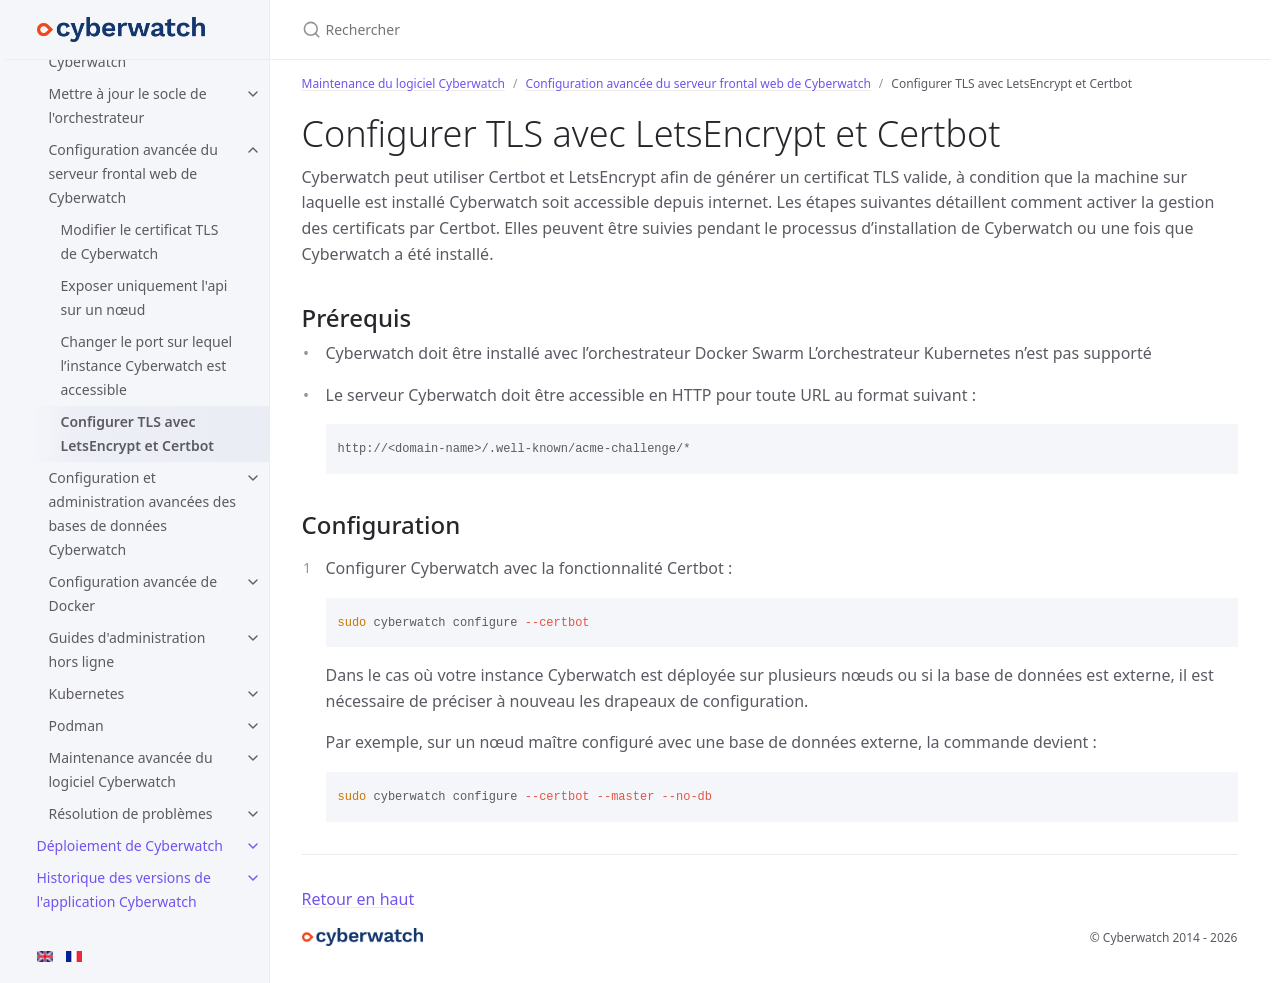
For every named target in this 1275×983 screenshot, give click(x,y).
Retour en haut (358, 899)
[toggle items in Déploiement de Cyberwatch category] (253, 846)
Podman (76, 725)
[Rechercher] (538, 29)
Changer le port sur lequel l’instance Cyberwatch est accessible (147, 365)
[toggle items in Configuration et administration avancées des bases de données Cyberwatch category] (253, 478)
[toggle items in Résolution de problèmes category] (253, 814)
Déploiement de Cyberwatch (130, 845)
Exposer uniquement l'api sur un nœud (144, 297)
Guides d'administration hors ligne (127, 649)
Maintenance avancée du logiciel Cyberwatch (131, 769)
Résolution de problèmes (131, 813)
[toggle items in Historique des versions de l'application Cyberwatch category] (253, 878)
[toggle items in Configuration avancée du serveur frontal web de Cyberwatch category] (253, 150)
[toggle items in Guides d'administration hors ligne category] (253, 638)
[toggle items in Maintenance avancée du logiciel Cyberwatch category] (253, 758)
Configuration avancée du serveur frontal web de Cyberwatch (133, 173)
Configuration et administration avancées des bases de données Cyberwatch (143, 513)
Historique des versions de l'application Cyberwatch (124, 889)
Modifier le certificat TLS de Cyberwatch (140, 241)
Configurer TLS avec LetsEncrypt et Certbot (138, 433)
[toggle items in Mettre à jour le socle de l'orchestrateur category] (253, 94)
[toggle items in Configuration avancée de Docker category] (253, 582)
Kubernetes (87, 693)
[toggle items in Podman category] (253, 726)
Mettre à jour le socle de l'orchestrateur (128, 105)
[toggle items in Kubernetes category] (253, 694)
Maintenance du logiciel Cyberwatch (404, 83)
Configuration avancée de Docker (133, 593)
